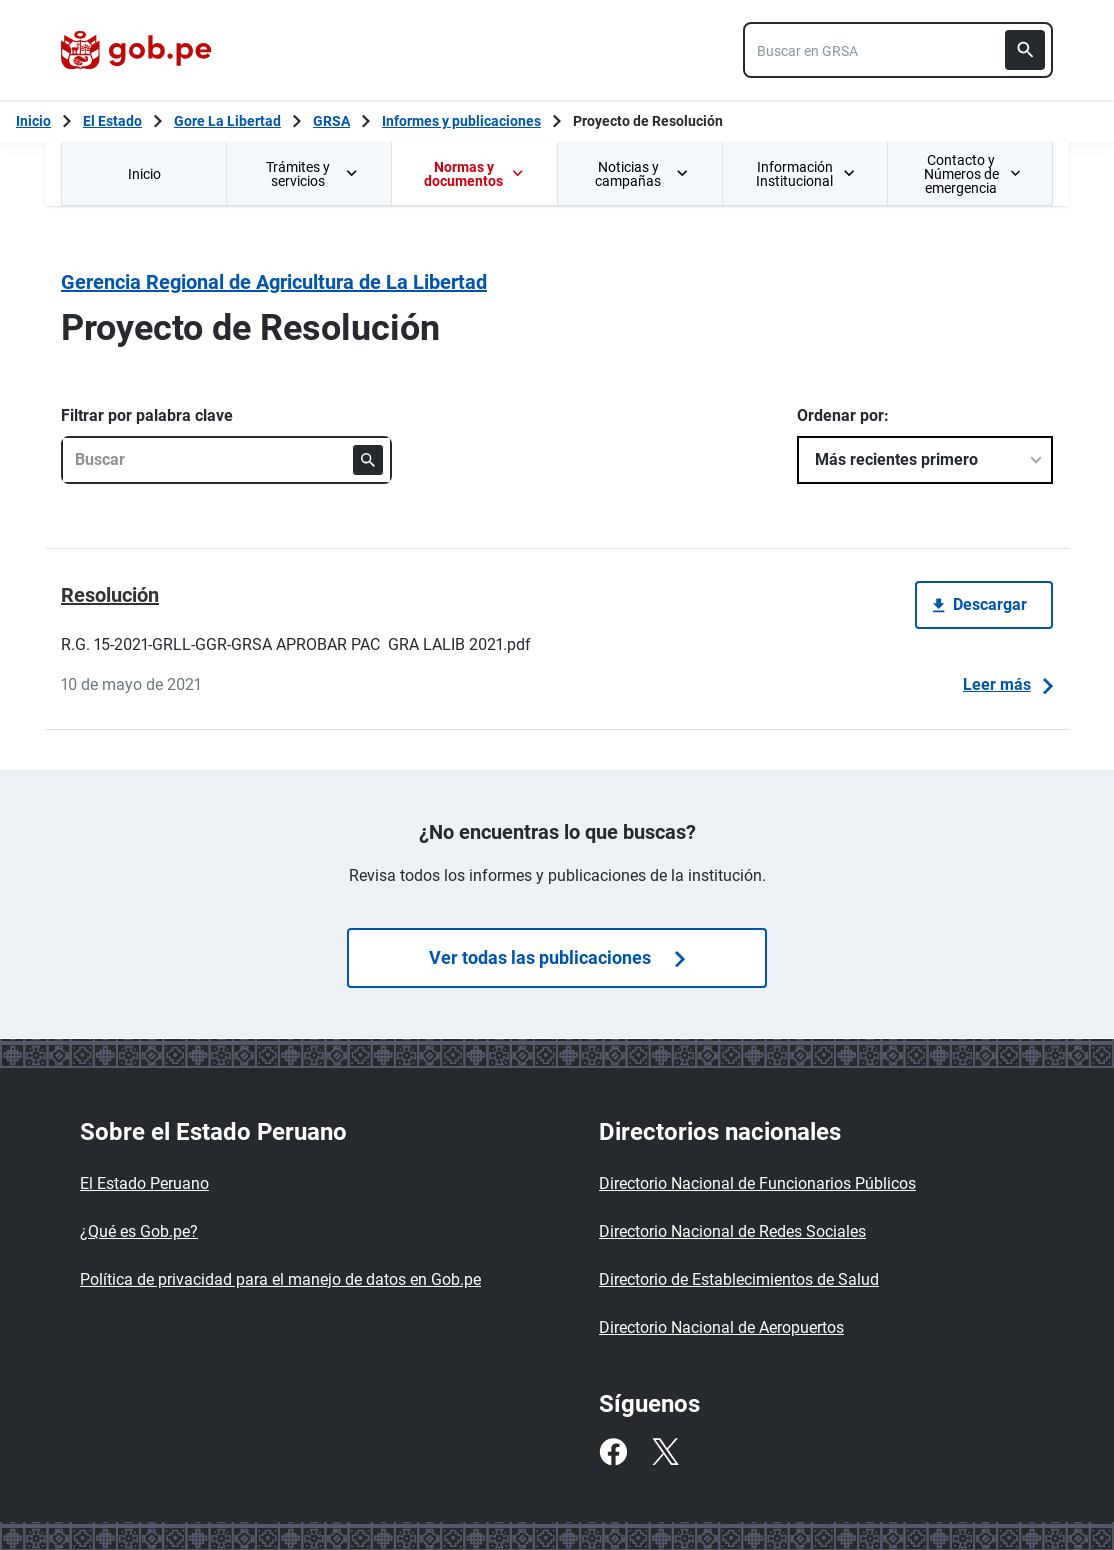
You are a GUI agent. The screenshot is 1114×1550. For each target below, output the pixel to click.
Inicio (144, 174)
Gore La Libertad (227, 121)
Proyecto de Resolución (648, 121)
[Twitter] (665, 1452)
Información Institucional (805, 174)
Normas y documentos (474, 174)
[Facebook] (613, 1452)
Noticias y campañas (642, 174)
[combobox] (898, 50)
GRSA (331, 121)
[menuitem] (143, 173)
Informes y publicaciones (461, 121)
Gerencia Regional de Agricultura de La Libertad (274, 282)
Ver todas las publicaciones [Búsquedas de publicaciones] (557, 957)
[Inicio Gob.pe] (33, 121)
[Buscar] (1025, 50)
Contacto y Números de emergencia (972, 174)
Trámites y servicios (313, 174)
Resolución (110, 595)
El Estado (112, 121)
